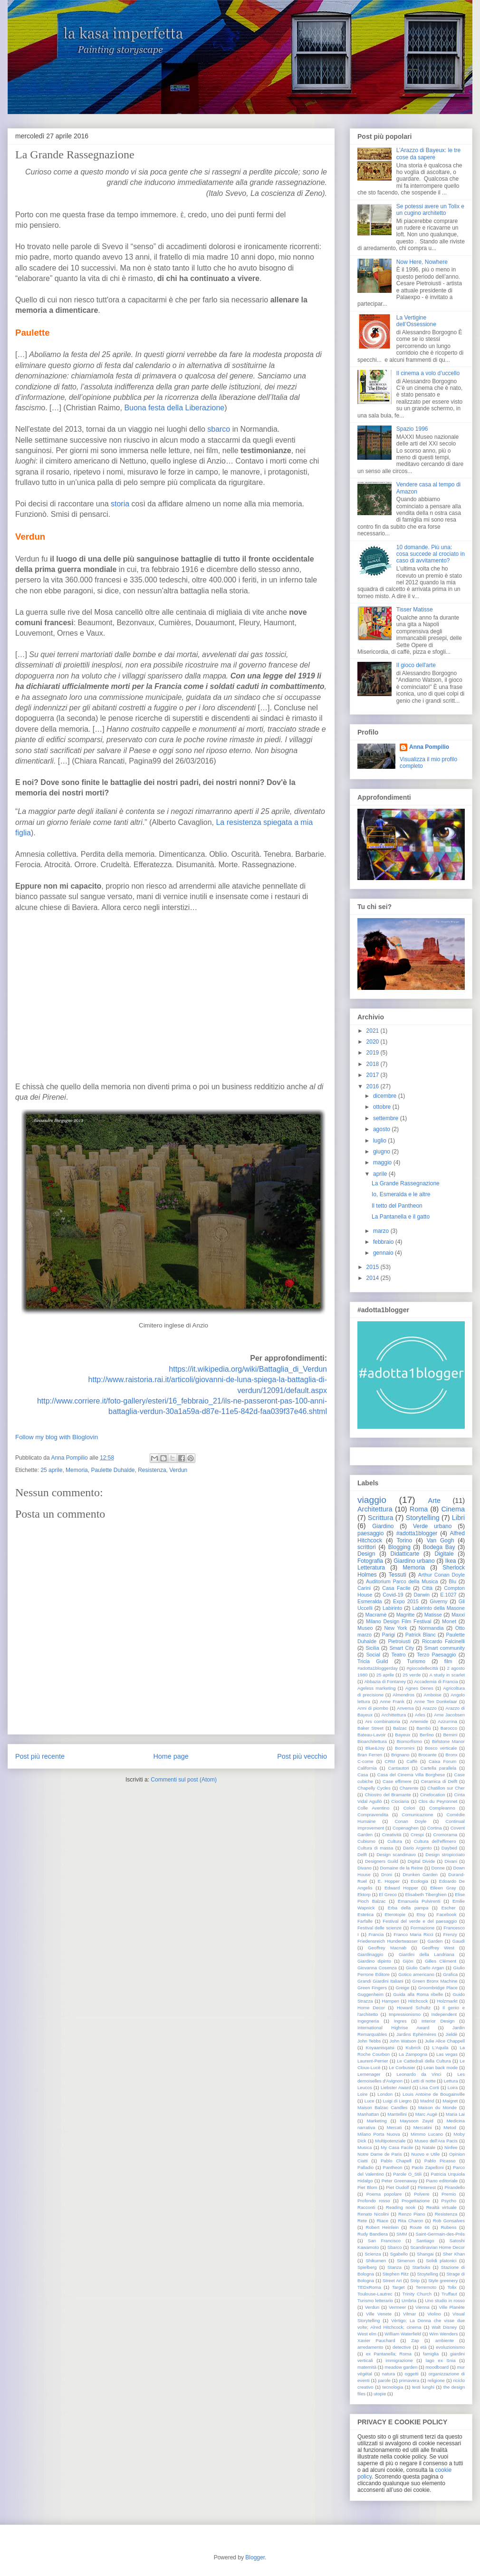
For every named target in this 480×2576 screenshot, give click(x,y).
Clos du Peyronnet (437, 1801)
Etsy (420, 1914)
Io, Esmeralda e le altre (401, 1194)
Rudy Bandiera (372, 2234)
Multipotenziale (390, 2140)
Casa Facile (396, 1588)
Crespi (417, 1834)
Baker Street (370, 1728)
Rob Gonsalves (449, 2220)
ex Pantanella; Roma (389, 2353)
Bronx (452, 1754)
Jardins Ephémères (416, 2034)
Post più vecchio (302, 1756)
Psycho (449, 2200)
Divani (450, 1861)
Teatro (398, 1654)
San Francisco (384, 2240)
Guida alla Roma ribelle (418, 1994)
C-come (365, 1761)
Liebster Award (396, 2087)
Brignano (400, 1754)
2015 (372, 1267)
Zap (415, 2340)
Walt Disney (444, 2327)
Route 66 (420, 2227)
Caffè (411, 1761)
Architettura (375, 1509)
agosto (381, 1129)
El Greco (388, 1894)
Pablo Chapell (396, 2160)
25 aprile (51, 1470)
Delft (362, 1854)
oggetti (412, 2373)
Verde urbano (432, 1526)
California (367, 1768)
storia (121, 504)
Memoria (77, 1470)
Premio (449, 2194)
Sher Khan (454, 2253)
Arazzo (429, 1708)
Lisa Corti (429, 2087)
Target (398, 2287)
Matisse (433, 1614)
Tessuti (397, 1574)
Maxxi (458, 1614)
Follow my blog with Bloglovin (56, 1437)
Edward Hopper (401, 1887)
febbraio (383, 1242)
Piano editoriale (442, 2180)
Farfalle (365, 1921)
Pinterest (427, 2187)
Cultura (394, 1841)
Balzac (400, 1728)
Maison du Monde (437, 2107)
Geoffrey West (438, 1947)
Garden (434, 1941)
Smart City (401, 1648)
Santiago (425, 2240)
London (385, 2094)
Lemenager (369, 2074)
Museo (365, 1628)
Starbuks (421, 2267)
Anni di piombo (372, 1708)
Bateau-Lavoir (371, 1734)
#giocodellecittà (422, 1668)
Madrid (427, 2100)
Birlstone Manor (448, 1741)
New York (395, 1628)
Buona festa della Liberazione (174, 408)
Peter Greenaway (399, 2180)
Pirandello (454, 2187)
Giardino (383, 1526)
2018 (372, 1064)
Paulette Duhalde (112, 1470)
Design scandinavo (396, 1854)
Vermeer (397, 2307)
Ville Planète (452, 2307)
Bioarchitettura (372, 1741)
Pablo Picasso (440, 2160)
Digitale (444, 1553)
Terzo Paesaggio (436, 1654)
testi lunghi (423, 2387)
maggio (382, 1162)
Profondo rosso (373, 2200)
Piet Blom (367, 2187)
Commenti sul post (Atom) (184, 1779)
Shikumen (375, 2260)
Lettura (451, 2080)
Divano (364, 1867)
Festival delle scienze (379, 1927)
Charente (409, 1788)
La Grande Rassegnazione (406, 1183)
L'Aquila (440, 2047)
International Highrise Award (393, 2027)
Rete (362, 2220)
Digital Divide (421, 1861)
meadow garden (400, 2367)
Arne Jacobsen (449, 1714)
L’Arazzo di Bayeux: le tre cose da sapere (428, 153)
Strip (415, 2280)
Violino (434, 2313)
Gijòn (408, 1961)
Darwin (422, 1595)
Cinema (453, 1509)
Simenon (406, 2260)
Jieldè (451, 2034)
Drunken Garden (420, 1874)
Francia (376, 1934)
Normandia (431, 1628)
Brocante (427, 1754)
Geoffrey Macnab (387, 1947)
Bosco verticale (441, 1748)
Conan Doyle (410, 1821)
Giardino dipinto (374, 1961)
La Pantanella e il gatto (401, 1216)
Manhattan (368, 2114)
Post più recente (40, 1756)
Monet (449, 1621)
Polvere (422, 2194)
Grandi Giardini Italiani (380, 1981)
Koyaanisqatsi (380, 2047)
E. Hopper (389, 1881)
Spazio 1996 (412, 429)
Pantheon (393, 2167)
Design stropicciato (445, 1854)
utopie (380, 2393)
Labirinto (392, 1608)
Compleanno (442, 1808)
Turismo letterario (375, 2300)
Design (366, 1553)
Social (373, 1654)
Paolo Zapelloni (427, 2167)
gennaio (383, 1252)
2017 (372, 1075)
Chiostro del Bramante (388, 1794)
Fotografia (370, 1561)
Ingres (400, 2021)
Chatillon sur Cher (446, 1788)
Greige (402, 1987)
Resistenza (152, 1470)
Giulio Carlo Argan (425, 1967)
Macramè (376, 1614)
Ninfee (451, 2147)
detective (402, 2347)
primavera (409, 2380)
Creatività (392, 1834)
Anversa (405, 1708)
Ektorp (364, 1894)
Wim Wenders (443, 2333)
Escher (449, 1907)
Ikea (450, 1561)
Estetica (365, 1914)
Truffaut (449, 2293)
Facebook (446, 1914)
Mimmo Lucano (427, 2134)
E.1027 (448, 1595)
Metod (449, 2127)
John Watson (403, 2040)
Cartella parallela (438, 1768)
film (448, 1661)
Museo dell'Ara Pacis (436, 2140)
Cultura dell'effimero (435, 1841)
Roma (419, 1509)
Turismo (416, 1661)
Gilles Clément (440, 1961)
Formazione (423, 1927)
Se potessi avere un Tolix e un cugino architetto (430, 209)
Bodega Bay (439, 1547)
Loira (453, 2087)
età (423, 2347)
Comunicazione (417, 1814)
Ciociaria (400, 1801)
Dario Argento (417, 1847)
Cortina (434, 1827)
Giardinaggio (370, 1954)
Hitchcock (418, 2001)
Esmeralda (369, 1601)
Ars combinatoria (382, 1721)
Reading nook (400, 2207)
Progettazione (416, 2200)
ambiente (444, 2340)
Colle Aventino (373, 1808)
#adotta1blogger (417, 1533)
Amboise (433, 1694)
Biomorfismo (409, 1741)
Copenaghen (406, 1827)
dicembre (384, 1096)
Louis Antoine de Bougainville (434, 2094)
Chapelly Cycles (374, 1788)
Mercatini (422, 2127)
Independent (444, 2014)
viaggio (371, 1500)
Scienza (373, 2253)
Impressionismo (405, 2014)
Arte (434, 1500)
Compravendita (372, 1814)
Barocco (449, 1728)
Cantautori (398, 1768)
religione (436, 2380)
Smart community (444, 1648)
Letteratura (371, 1567)
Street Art (392, 2280)
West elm (366, 2333)
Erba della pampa (408, 1907)
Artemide (419, 1721)
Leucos (364, 2087)
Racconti (366, 2207)
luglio (379, 1140)
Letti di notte (423, 2080)
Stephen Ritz (396, 2273)
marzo (381, 1231)
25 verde (412, 1674)
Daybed (449, 1847)
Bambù (423, 1728)
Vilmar (409, 2313)
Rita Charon (410, 2220)
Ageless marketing (376, 1688)
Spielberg (367, 2267)
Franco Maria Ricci (413, 1934)
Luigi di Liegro (397, 2100)
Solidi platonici (441, 2260)
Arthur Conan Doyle (441, 1575)
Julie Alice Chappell (445, 2040)
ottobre (382, 1107)
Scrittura (381, 1517)
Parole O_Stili (407, 2174)
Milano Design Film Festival (398, 1621)
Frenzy (450, 1934)
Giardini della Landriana (426, 1954)
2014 (372, 1278)
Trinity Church (417, 2293)
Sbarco (394, 2247)
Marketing (377, 2120)
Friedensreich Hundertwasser (387, 1941)
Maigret (450, 2100)
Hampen (390, 2001)
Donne (438, 1867)
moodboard (437, 2367)
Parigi (388, 1634)
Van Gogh (440, 1540)
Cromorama (445, 1834)
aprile (380, 1174)
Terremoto (426, 2287)
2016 (372, 1086)
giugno (381, 1151)
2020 (372, 1041)
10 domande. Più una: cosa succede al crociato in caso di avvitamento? (430, 554)
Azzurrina (447, 1721)
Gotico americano (416, 1974)
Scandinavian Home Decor (437, 2247)
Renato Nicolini (373, 2214)
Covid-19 (393, 1595)
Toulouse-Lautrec (375, 2293)
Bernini (450, 1734)
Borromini (404, 1748)
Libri (458, 1517)
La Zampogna (413, 2054)
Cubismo (366, 1841)
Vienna (422, 2307)
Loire (362, 2094)
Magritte (405, 1614)
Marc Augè (426, 2114)
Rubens (448, 2227)
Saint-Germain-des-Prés (440, 2234)
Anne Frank (392, 1701)
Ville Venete (379, 2313)
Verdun (178, 1470)
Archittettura (394, 1714)
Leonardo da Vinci (419, 2074)
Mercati (394, 2127)
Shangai (425, 2253)
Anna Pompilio (429, 747)
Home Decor (371, 2007)
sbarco (219, 429)
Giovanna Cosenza (377, 1967)
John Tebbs (369, 2040)
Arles (420, 1714)
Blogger (255, 2557)
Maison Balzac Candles (382, 2107)
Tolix (451, 2287)
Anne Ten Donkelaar (435, 1701)
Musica (364, 2147)
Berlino (427, 1734)
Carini (364, 1588)
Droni (386, 1874)
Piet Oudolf (397, 2187)
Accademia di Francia (436, 1681)
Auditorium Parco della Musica (402, 1581)
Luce (369, 2100)
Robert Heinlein (382, 2227)
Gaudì (458, 1941)
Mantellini (397, 2114)
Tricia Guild (372, 1661)
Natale (428, 2147)
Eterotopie (394, 1914)
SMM (401, 2234)
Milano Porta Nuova (378, 2134)
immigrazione (399, 2360)
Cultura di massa (375, 1847)
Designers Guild (381, 1861)
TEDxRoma (369, 2287)
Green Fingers (372, 1987)
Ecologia (419, 1881)
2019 (372, 1052)
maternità (366, 2367)
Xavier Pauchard (376, 2340)
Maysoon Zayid (416, 2120)
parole (384, 2380)
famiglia (431, 2353)
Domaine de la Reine (401, 1867)
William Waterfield (402, 2333)
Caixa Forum (442, 1761)
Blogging (399, 1547)
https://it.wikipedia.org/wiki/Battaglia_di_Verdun (248, 1369)
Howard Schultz (414, 2007)
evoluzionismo (450, 2347)
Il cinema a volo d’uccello (428, 373)
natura (388, 2373)
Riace (383, 2220)
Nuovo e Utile (425, 2154)
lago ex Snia (441, 2360)
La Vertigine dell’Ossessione (416, 321)
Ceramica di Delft (439, 1781)
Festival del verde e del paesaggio (420, 1921)
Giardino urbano (414, 1561)
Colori (409, 1808)
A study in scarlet (447, 1674)
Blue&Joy (375, 1748)
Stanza (394, 2267)
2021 (372, 1030)
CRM (389, 1761)
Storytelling (423, 1517)
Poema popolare (384, 2194)
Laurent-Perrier (372, 2060)
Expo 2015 (406, 1601)
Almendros (403, 1694)
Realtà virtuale (441, 2207)
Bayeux (402, 1734)
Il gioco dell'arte (416, 665)
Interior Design (438, 2021)
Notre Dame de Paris (379, 2154)
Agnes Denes (419, 1688)
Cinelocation (432, 1794)
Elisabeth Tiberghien (425, 1894)
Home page (170, 1756)
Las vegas (447, 2054)
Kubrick (413, 2047)
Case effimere (397, 1781)
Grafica (450, 1974)
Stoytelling (427, 2273)
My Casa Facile (397, 2147)
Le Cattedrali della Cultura (424, 2060)
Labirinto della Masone (439, 1608)
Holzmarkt (447, 2001)
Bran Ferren (369, 1754)
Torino (405, 1540)
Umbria (409, 2300)
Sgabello (399, 2253)
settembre (385, 1118)
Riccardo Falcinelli (443, 1641)
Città (427, 1588)
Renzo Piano (411, 2214)
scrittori (366, 1547)
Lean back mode (441, 2067)
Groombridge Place (438, 1987)
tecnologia (392, 2387)
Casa (362, 1774)
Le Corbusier (402, 2067)
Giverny (438, 1601)
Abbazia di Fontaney (385, 1681)
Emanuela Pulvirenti (419, 1901)
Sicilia (372, 1648)
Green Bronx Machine (435, 1981)
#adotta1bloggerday (377, 1668)
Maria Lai (455, 2114)
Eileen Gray (443, 1887)
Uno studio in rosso (445, 2300)
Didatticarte (405, 1553)
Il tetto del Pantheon (397, 1205)
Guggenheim (370, 1994)
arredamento (370, 2347)
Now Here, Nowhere (422, 262)
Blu (452, 1581)
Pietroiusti (399, 1641)
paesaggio (370, 1533)
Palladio (365, 2167)
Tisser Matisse (414, 609)
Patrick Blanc (420, 1634)
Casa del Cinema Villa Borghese (411, 1774)
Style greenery (443, 2280)
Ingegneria (368, 2021)
